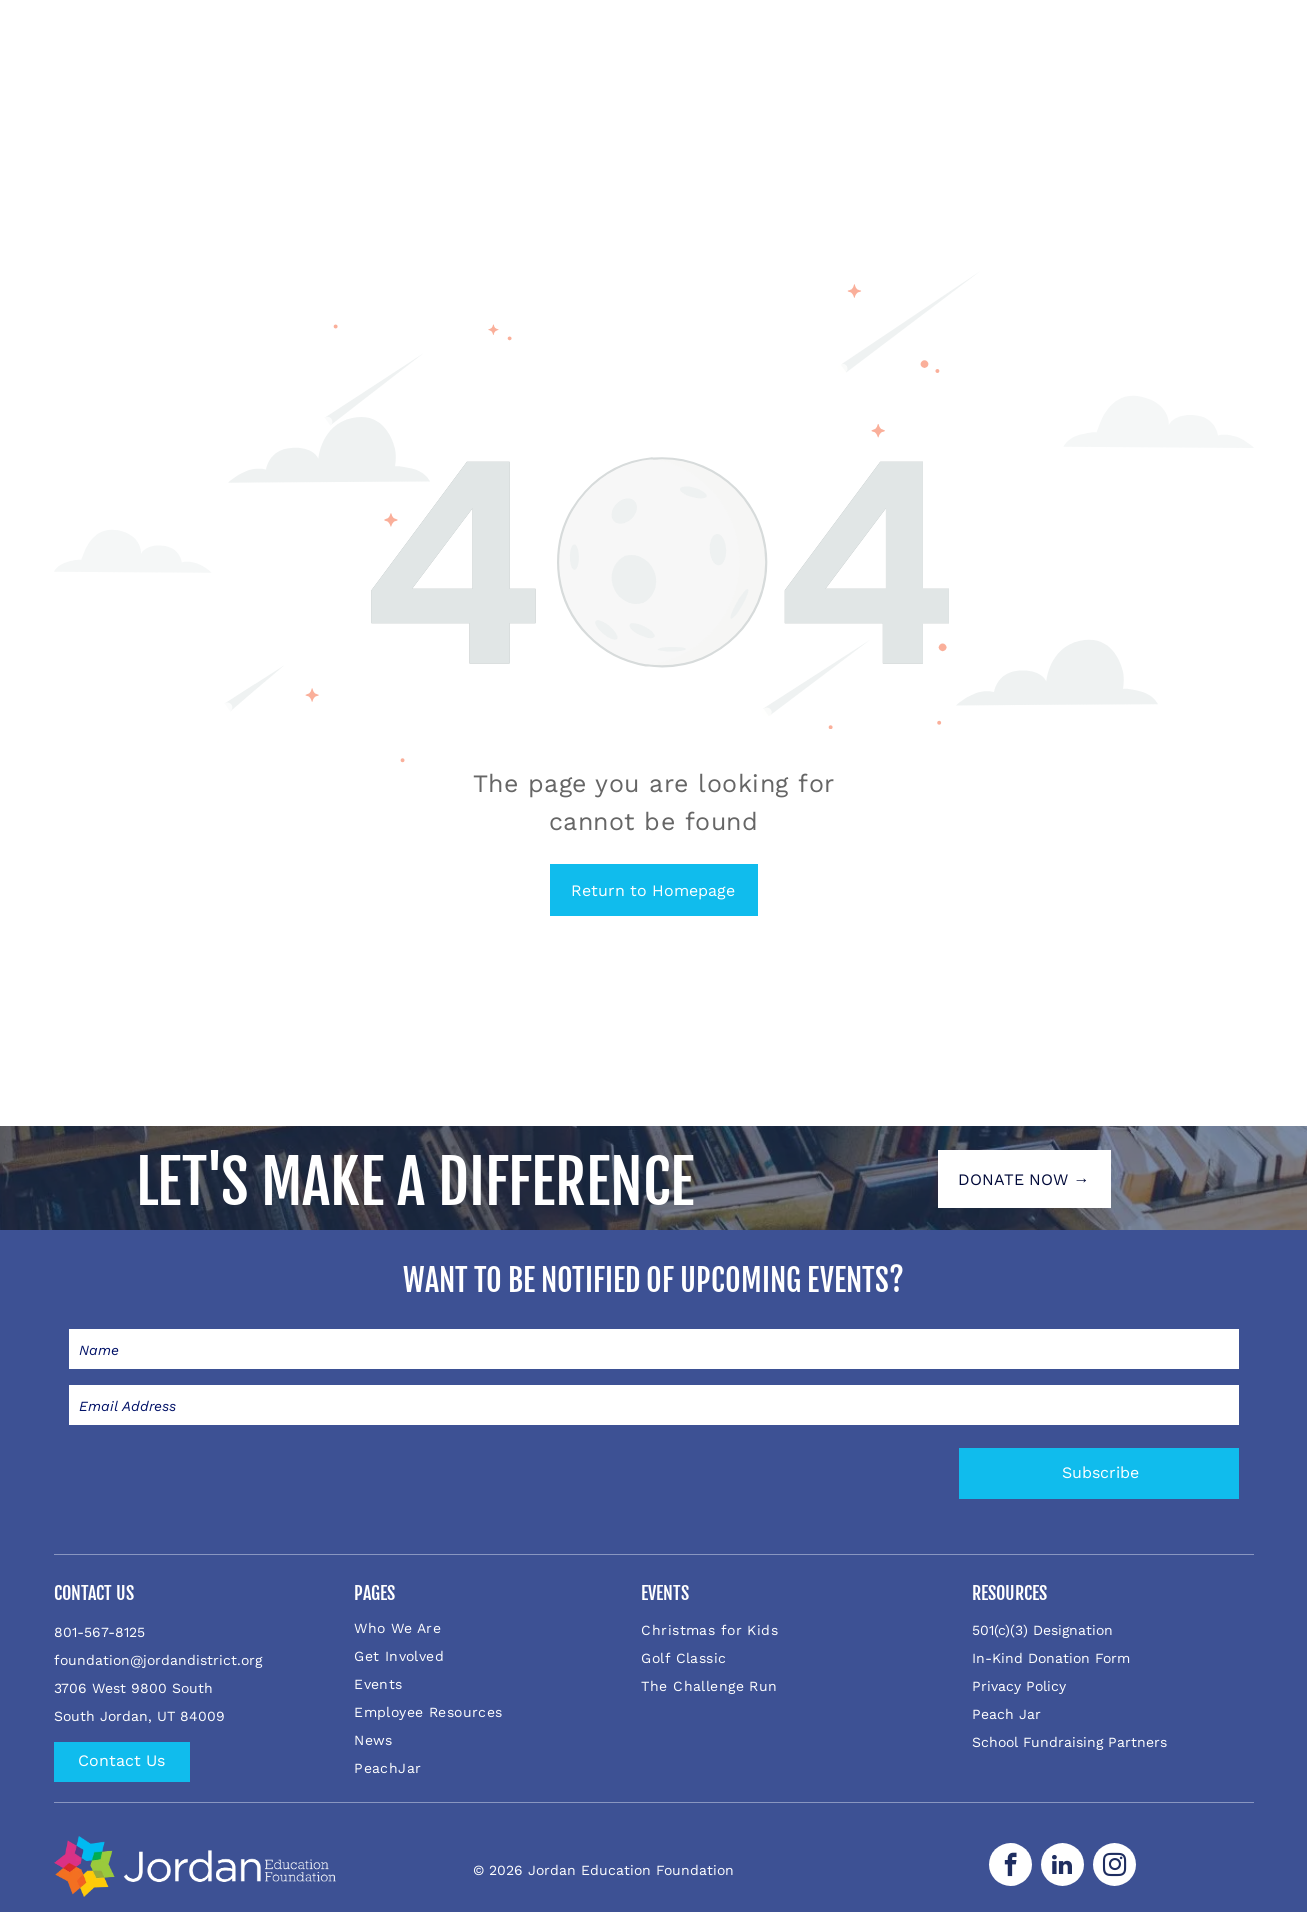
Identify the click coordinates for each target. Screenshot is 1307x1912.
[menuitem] (484, 1628)
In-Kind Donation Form (1051, 1658)
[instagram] (1114, 1867)
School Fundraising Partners (1069, 1742)
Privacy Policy (1019, 1686)
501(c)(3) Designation (1042, 1630)
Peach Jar (1006, 1714)
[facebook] (1010, 1867)
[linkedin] (1062, 1867)
